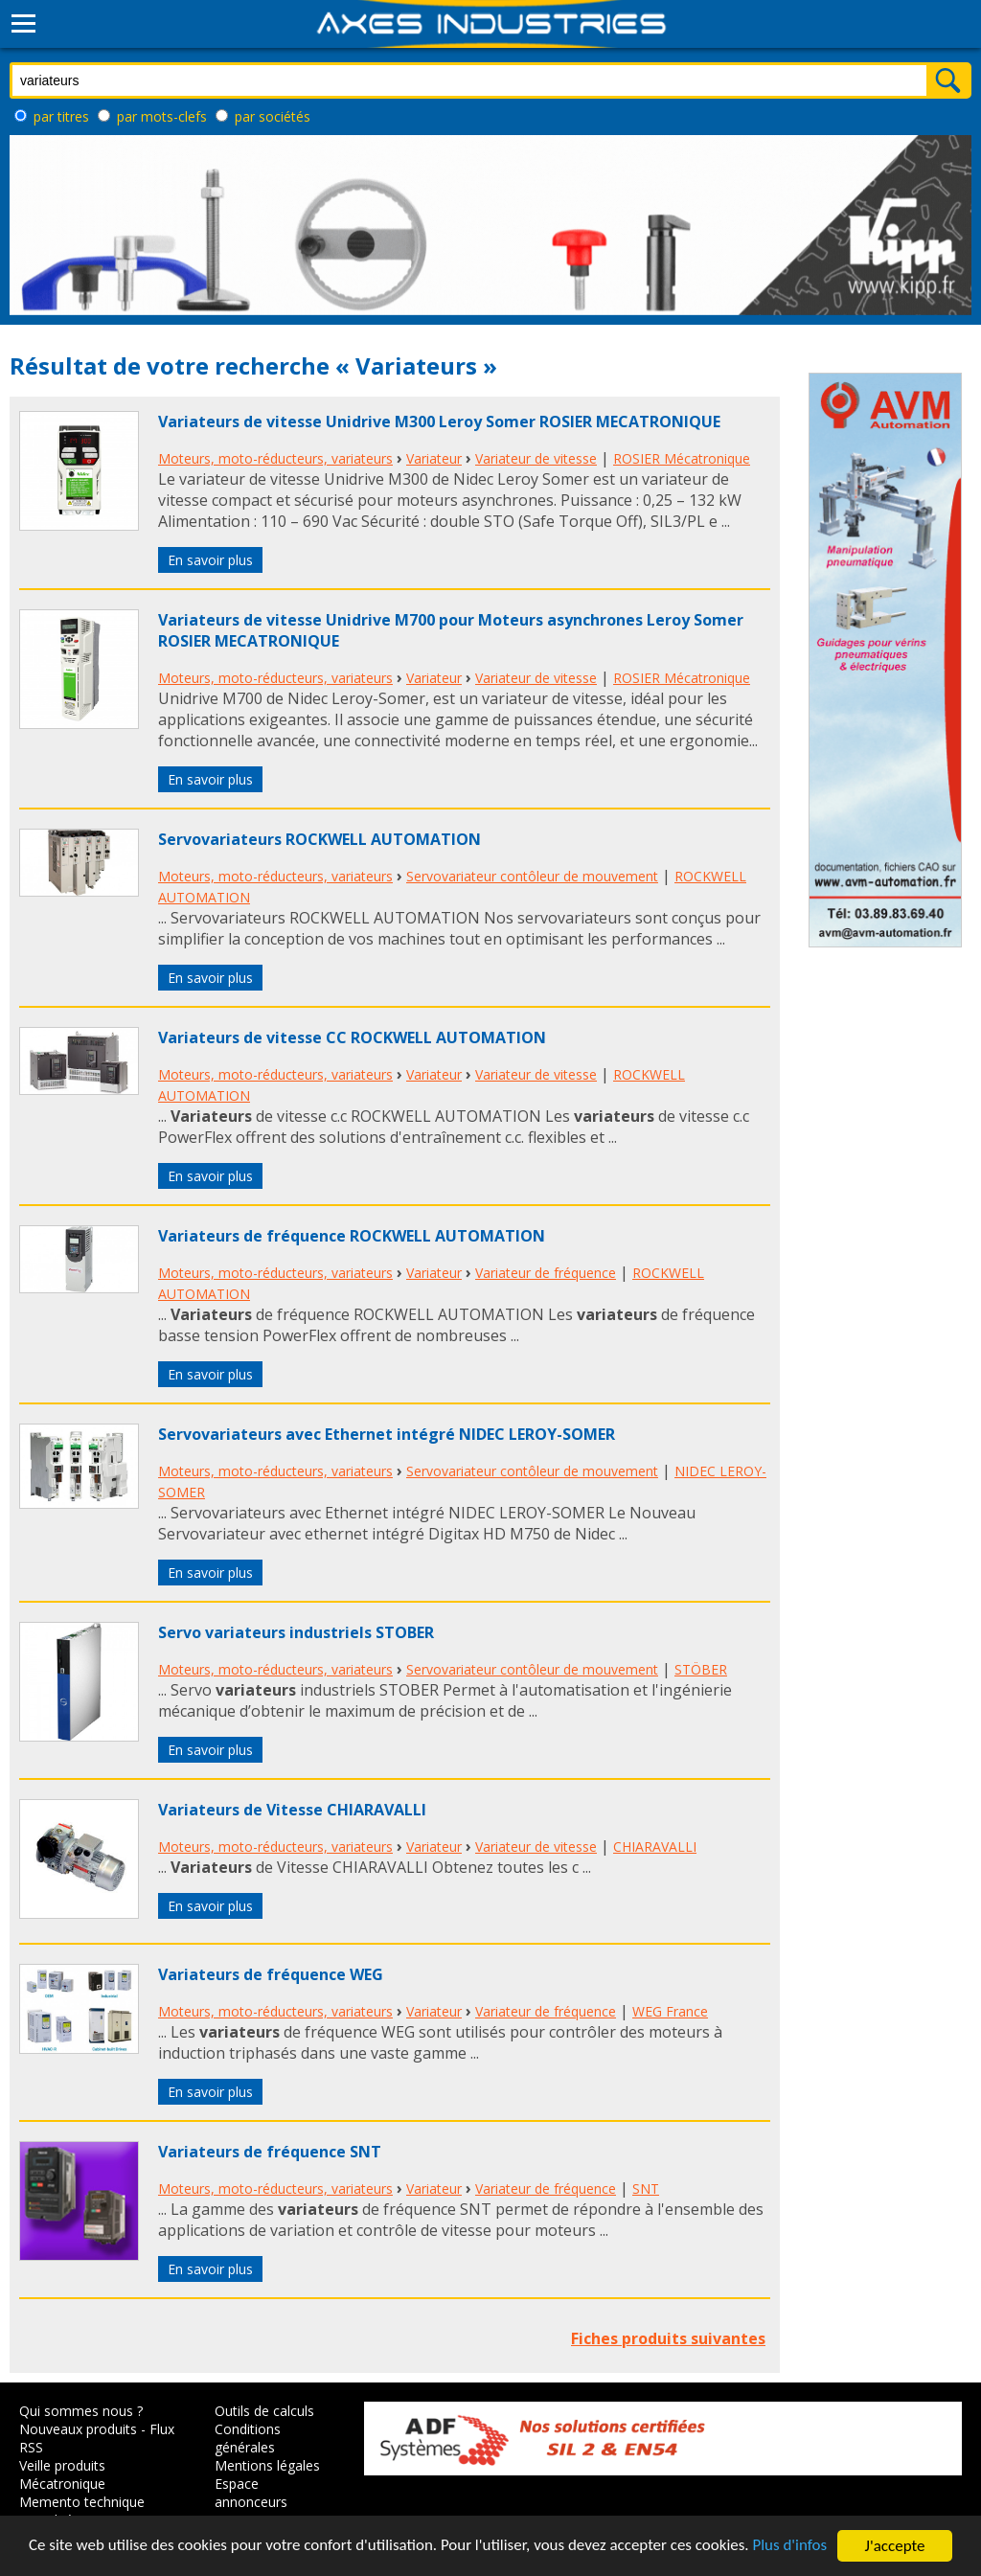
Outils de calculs (264, 2411)
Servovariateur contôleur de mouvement (532, 876)
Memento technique (82, 2502)
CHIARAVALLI (654, 1846)
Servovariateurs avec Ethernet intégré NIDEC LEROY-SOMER (386, 1434)
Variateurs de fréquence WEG (270, 1974)
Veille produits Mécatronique (62, 2474)
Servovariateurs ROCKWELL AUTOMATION (319, 839)
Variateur (434, 458)
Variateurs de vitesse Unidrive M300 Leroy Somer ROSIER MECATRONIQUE (439, 421)
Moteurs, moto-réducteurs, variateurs (275, 458)
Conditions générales (248, 2438)
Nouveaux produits (78, 2429)
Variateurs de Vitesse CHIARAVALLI (292, 1809)
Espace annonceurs (251, 2492)
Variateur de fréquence (545, 1273)
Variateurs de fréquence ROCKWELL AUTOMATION (351, 1235)
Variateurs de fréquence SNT (269, 2151)
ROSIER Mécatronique (681, 458)
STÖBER (700, 1669)
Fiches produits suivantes (668, 2338)
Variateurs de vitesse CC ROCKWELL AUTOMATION (352, 1037)
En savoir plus (210, 560)
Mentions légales (267, 2465)
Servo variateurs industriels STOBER (296, 1632)
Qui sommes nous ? (81, 2411)
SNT (645, 2188)
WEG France (670, 2011)
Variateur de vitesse (536, 458)
